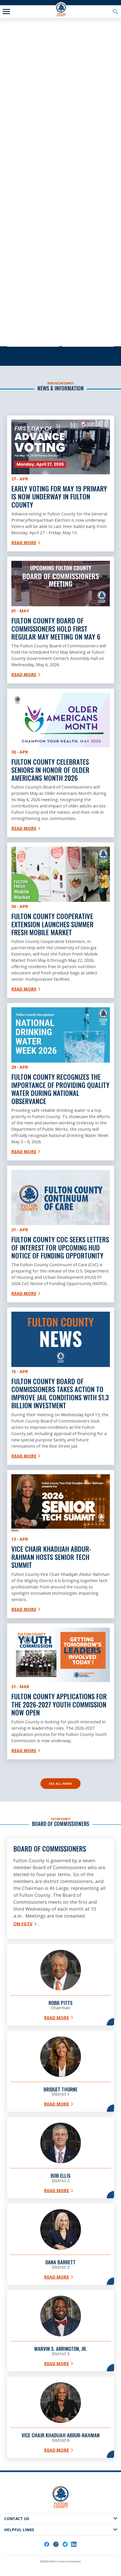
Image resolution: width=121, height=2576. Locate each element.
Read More (33, 215)
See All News (60, 1784)
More (33, 153)
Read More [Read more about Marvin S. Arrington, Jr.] (58, 2363)
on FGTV (22, 1924)
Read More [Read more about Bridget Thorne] (58, 2104)
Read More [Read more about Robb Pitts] (58, 2017)
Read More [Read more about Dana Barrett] (58, 2277)
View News (27, 339)
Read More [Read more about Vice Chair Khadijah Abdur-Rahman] (58, 2450)
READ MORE (83, 215)
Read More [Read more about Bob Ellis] (58, 2190)
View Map (88, 153)
